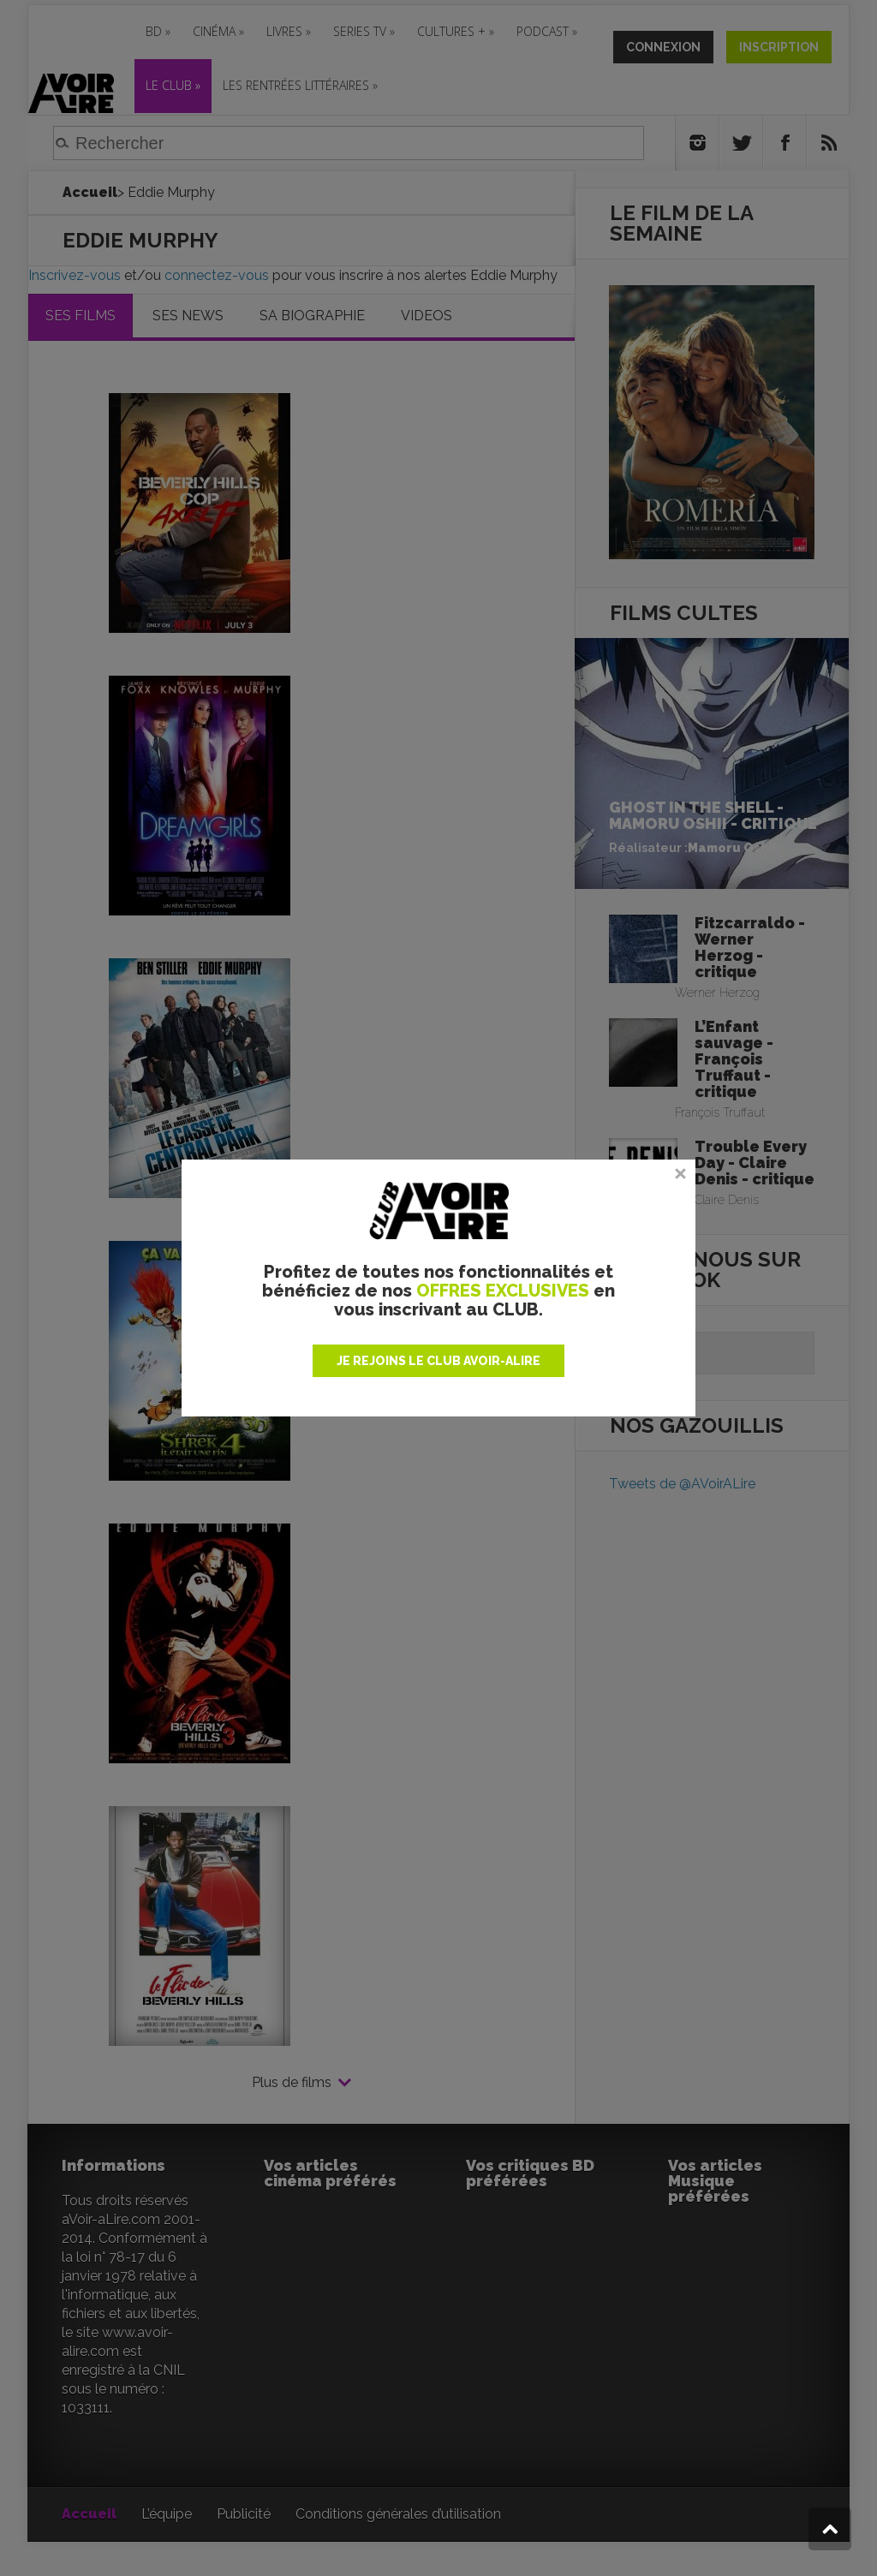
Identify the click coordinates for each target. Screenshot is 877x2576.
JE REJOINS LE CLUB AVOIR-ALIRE (438, 1361)
